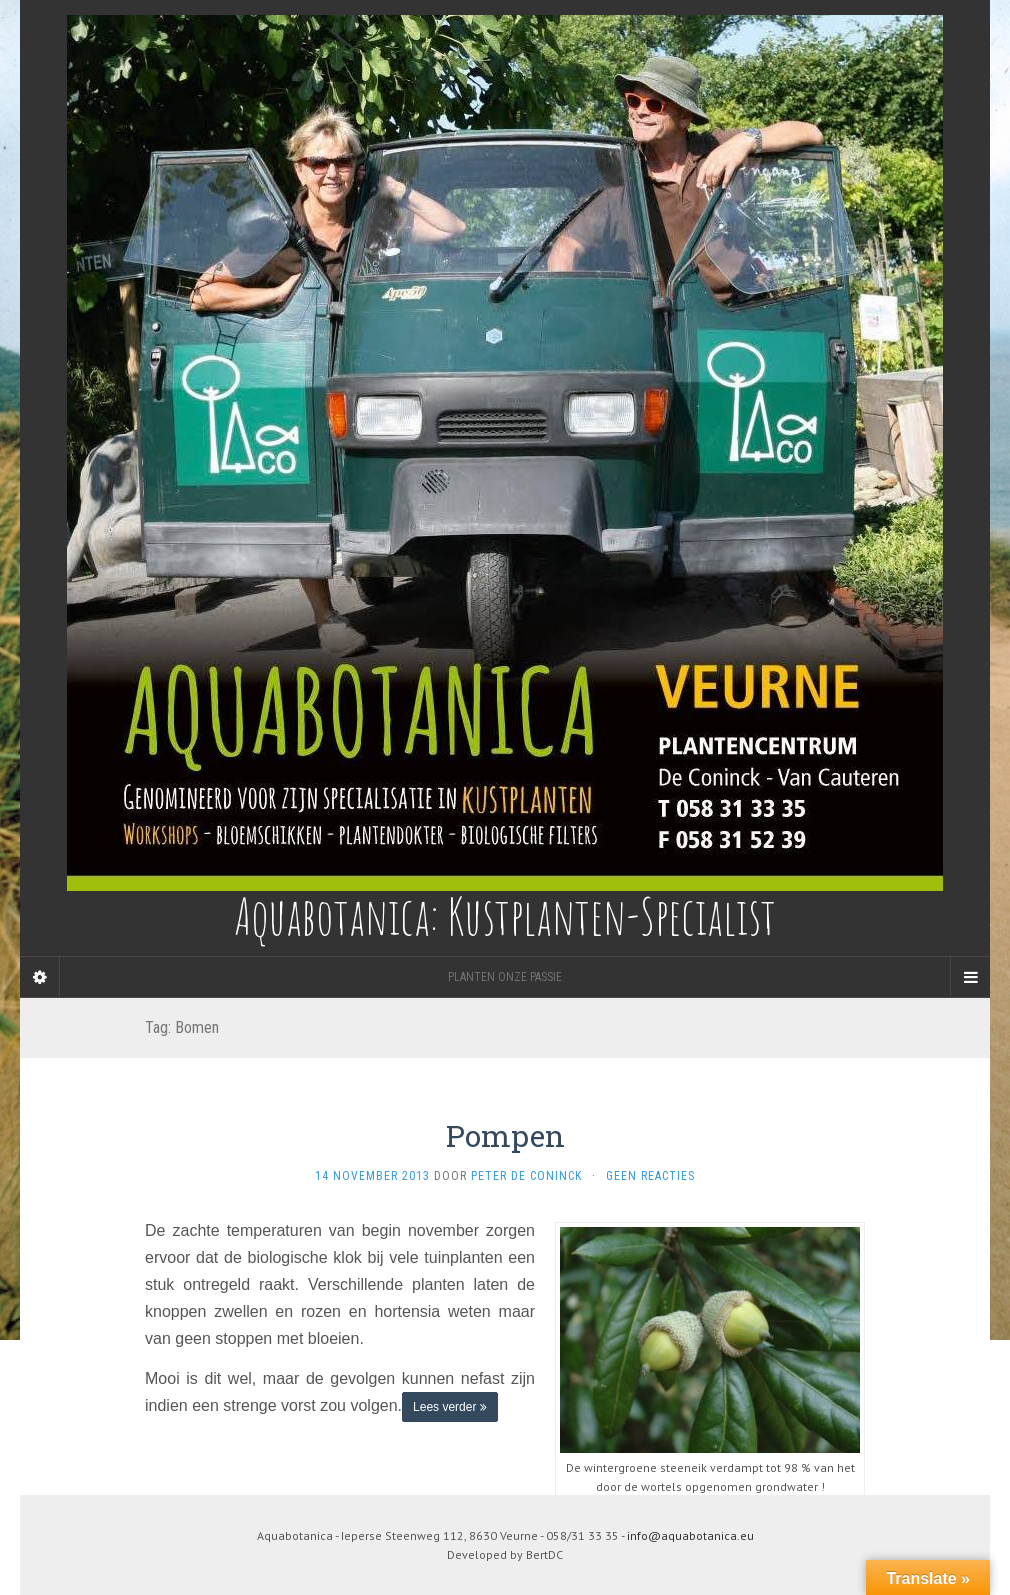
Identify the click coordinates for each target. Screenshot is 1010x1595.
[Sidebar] (40, 977)
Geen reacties (650, 1176)
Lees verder (450, 1407)
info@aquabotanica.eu (690, 1535)
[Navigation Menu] (970, 977)
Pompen (505, 1135)
